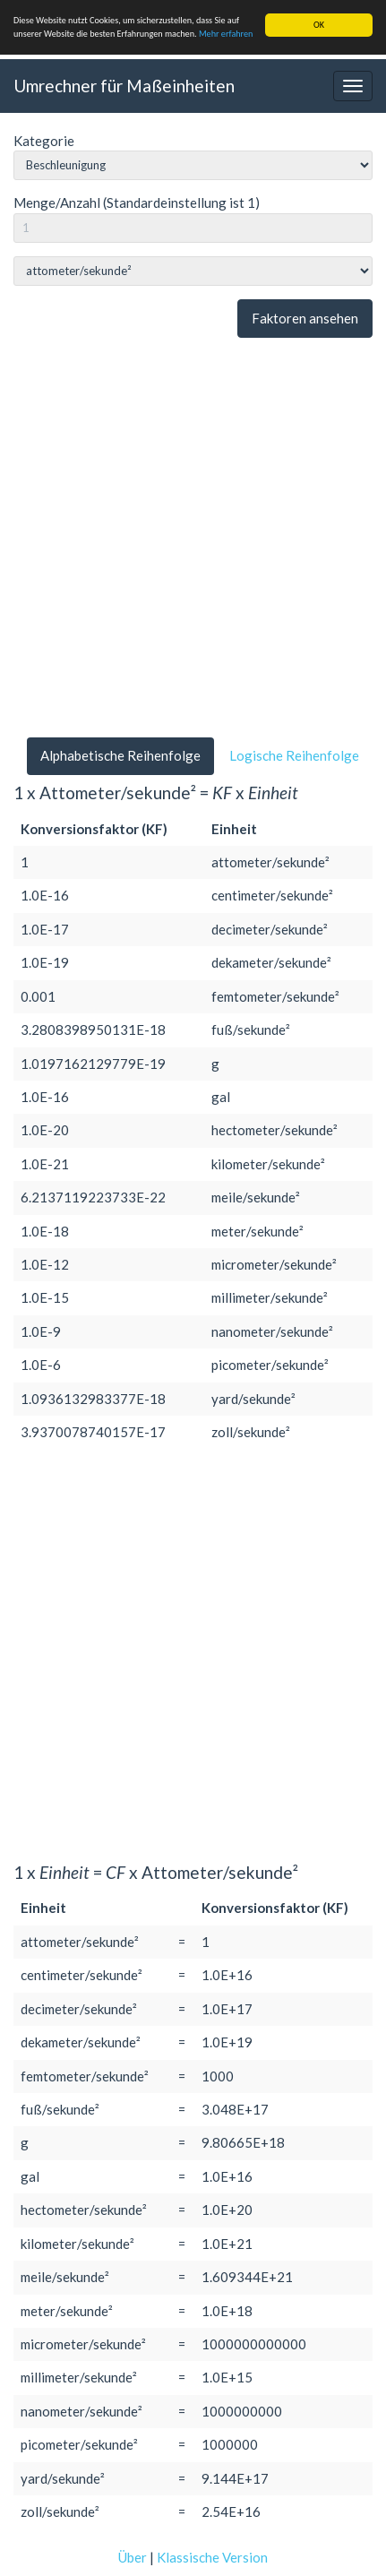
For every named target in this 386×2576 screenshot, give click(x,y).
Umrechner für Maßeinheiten (124, 85)
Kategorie (43, 141)
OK (318, 24)
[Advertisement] (193, 538)
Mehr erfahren (226, 33)
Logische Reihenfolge (294, 755)
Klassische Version (212, 2557)
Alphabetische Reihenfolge (120, 755)
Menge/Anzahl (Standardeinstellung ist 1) (136, 202)
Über (132, 2557)
